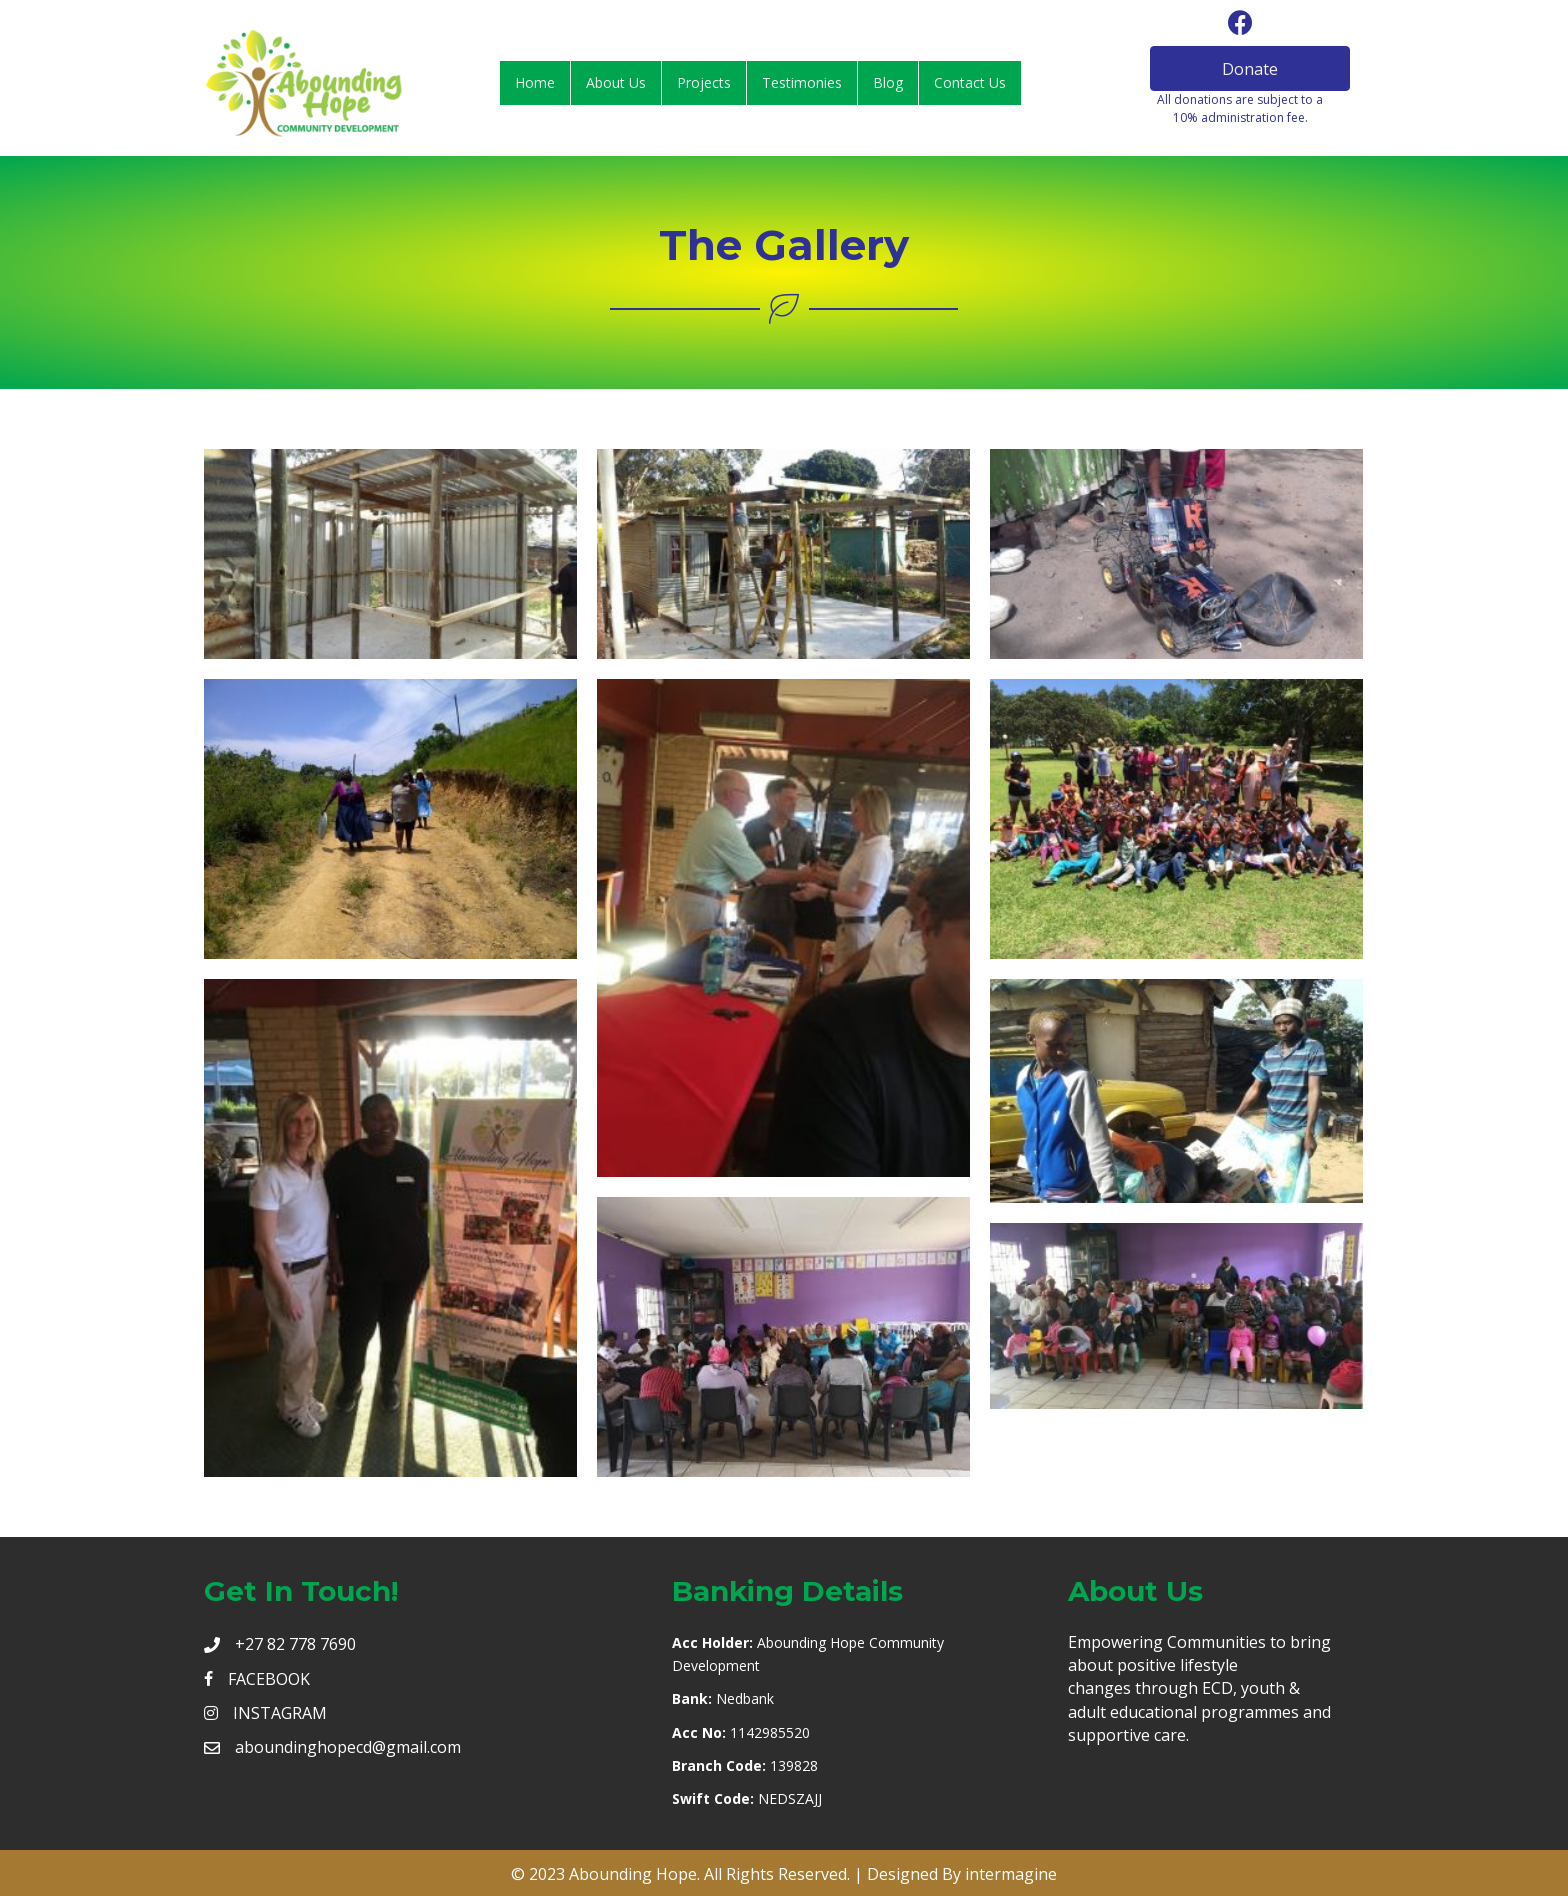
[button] (1250, 68)
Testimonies (802, 82)
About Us (616, 82)
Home (535, 82)
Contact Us (970, 82)
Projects (704, 82)
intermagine (1011, 1874)
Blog (888, 82)
